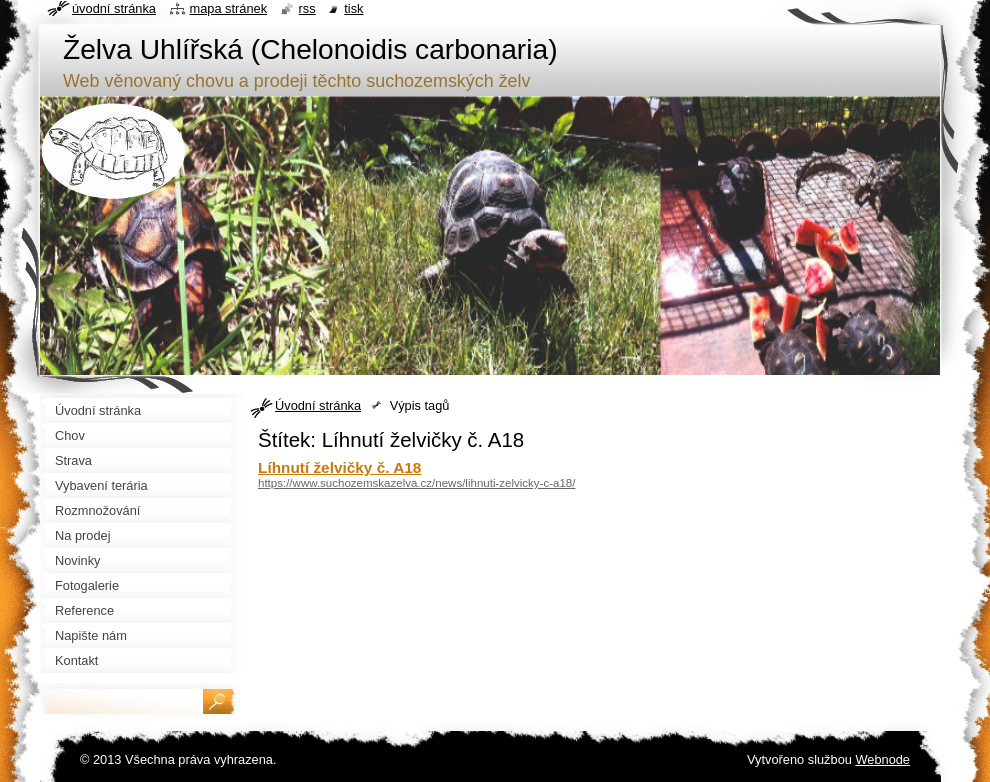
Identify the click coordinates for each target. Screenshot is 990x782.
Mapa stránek (229, 8)
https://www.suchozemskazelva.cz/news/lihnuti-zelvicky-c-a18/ (416, 483)
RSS (307, 8)
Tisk (353, 8)
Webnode (882, 759)
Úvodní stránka (318, 405)
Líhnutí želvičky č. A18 (339, 467)
